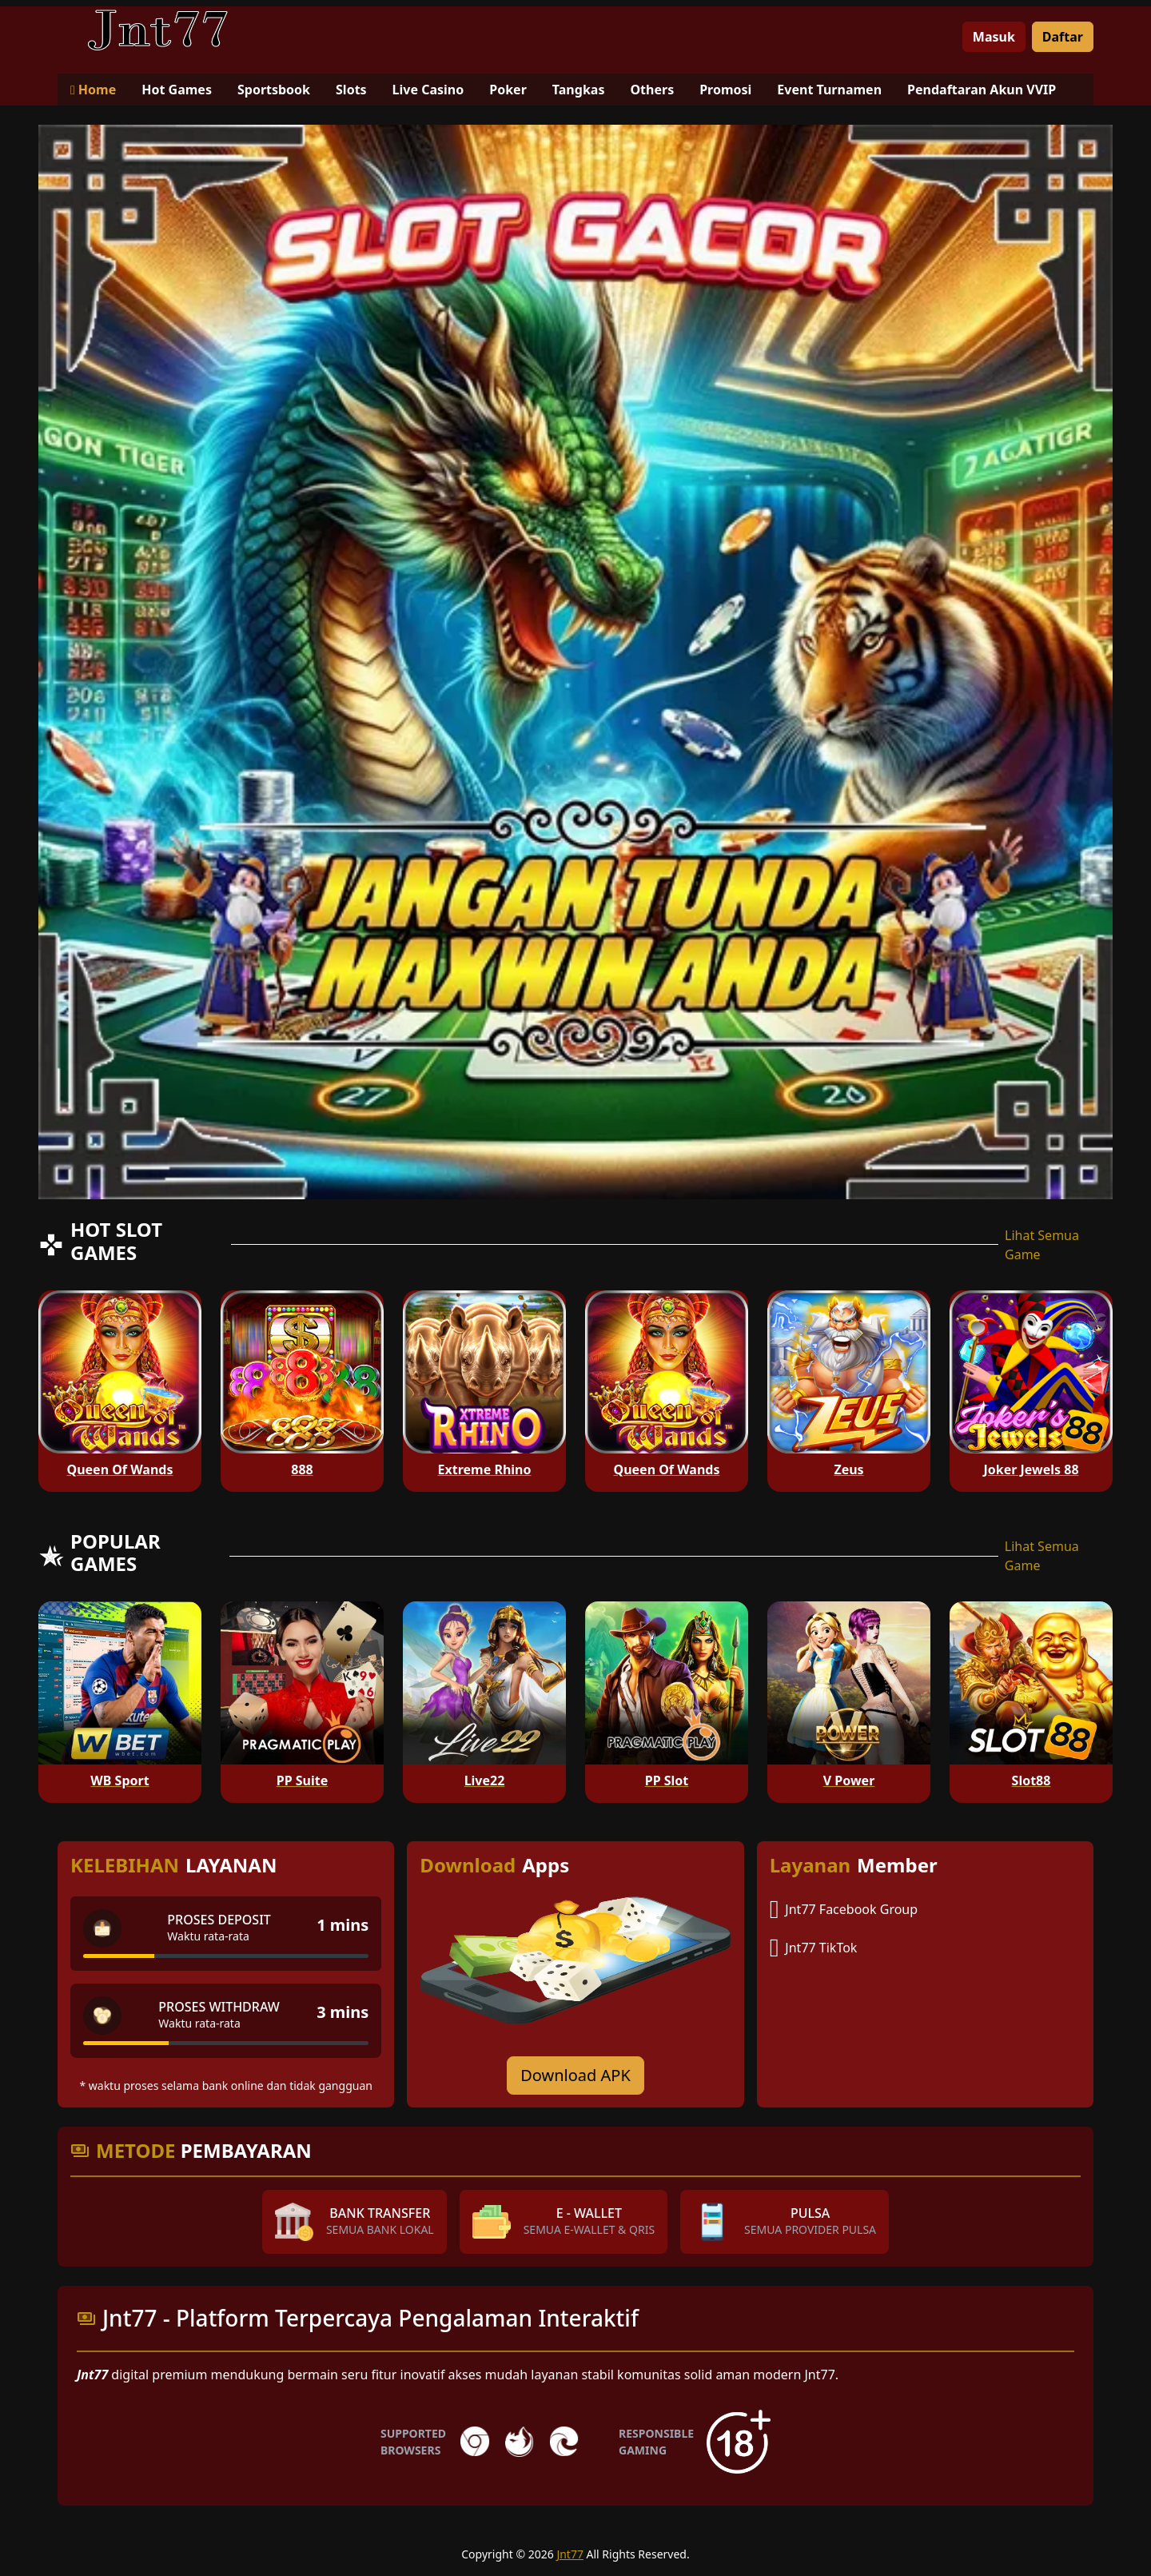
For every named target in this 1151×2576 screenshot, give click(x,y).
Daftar (1062, 37)
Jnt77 (569, 2554)
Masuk (994, 37)
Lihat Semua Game (1042, 1244)
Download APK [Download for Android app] (575, 2075)
